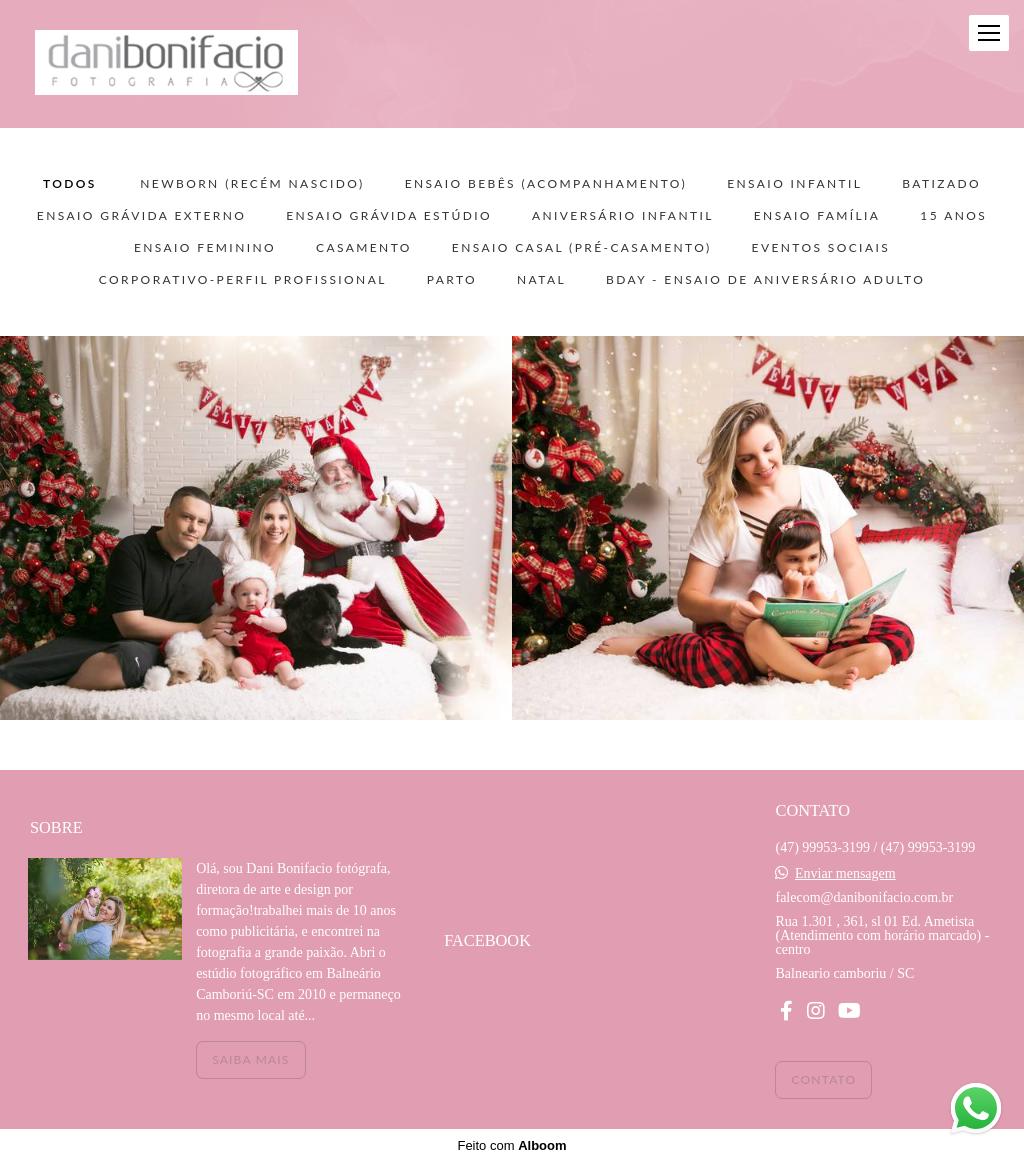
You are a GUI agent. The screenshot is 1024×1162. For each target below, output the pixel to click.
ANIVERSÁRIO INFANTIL (623, 216)
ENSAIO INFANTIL (794, 184)
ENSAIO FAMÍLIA (817, 216)
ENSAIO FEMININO (205, 248)
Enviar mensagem (845, 874)
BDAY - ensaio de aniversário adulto (765, 280)
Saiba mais (250, 1059)
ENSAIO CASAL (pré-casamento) (582, 248)
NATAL (541, 280)
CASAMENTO (364, 248)
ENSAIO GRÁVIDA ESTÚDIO (389, 216)
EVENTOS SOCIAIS (821, 248)
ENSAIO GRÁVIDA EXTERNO (141, 216)
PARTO (452, 280)
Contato (823, 1079)
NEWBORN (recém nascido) (252, 184)
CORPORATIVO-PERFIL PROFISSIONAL (243, 280)
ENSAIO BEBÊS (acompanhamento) (546, 184)
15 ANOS (953, 216)
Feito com (511, 1145)
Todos (70, 184)
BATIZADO (941, 184)
